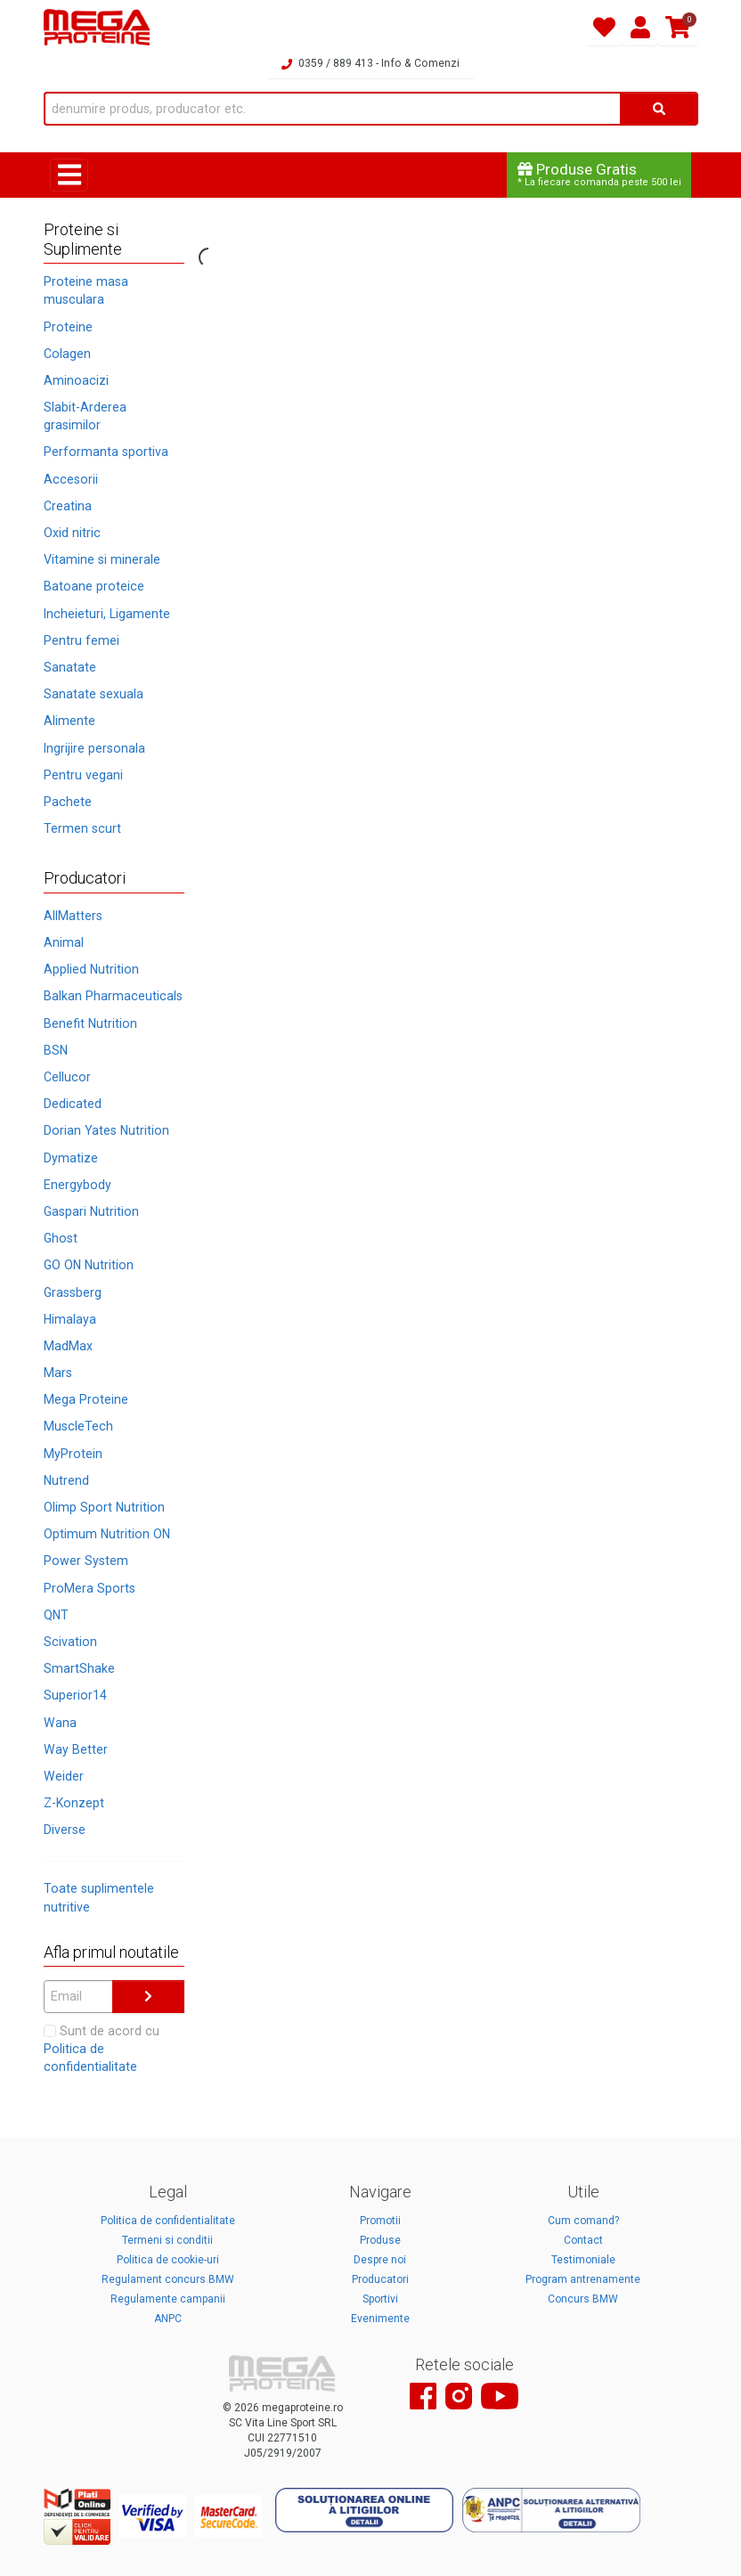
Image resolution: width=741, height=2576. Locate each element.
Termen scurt (82, 828)
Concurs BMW (583, 2299)
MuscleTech (78, 1426)
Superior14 (75, 1695)
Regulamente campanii (167, 2299)
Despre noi (380, 2260)
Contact (583, 2240)
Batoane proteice (94, 586)
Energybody (77, 1185)
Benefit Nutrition (90, 1023)
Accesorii (71, 479)
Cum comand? (583, 2220)
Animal (64, 942)
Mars (58, 1372)
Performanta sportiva (106, 451)
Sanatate (70, 667)
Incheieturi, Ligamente (107, 614)
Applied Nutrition (91, 969)
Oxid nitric (72, 533)
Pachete (68, 802)
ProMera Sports (89, 1588)
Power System (86, 1560)
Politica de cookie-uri (168, 2260)
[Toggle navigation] (69, 175)
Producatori (380, 2279)
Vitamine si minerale (102, 559)
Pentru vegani (83, 775)
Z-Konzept (74, 1803)
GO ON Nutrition (89, 1265)
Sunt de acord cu (101, 2049)
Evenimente (380, 2318)
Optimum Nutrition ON (107, 1534)
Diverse (65, 1829)
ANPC (168, 2318)
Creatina (68, 506)
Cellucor (67, 1077)
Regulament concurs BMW (168, 2279)
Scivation (70, 1641)
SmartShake (79, 1668)
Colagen (67, 353)
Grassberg (73, 1292)
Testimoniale (583, 2260)
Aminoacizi (76, 380)
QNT (56, 1615)
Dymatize (71, 1158)
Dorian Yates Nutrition (106, 1130)
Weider (64, 1776)
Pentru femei (81, 640)
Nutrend (66, 1480)
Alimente (69, 720)
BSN (56, 1050)
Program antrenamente (582, 2279)
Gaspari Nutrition (91, 1211)
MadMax (68, 1346)
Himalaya (70, 1319)
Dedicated (73, 1103)
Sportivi (380, 2299)
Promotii (380, 2220)
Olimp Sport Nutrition (104, 1507)
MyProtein (73, 1454)
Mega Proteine (86, 1399)
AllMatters (73, 916)
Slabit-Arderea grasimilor (85, 416)
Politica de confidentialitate (168, 2220)
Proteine (68, 327)
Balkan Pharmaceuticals (113, 996)
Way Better (76, 1749)
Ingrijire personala (94, 748)
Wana (60, 1723)
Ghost (60, 1238)
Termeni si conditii (167, 2240)
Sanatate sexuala (93, 694)
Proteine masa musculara (86, 290)
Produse (380, 2240)
